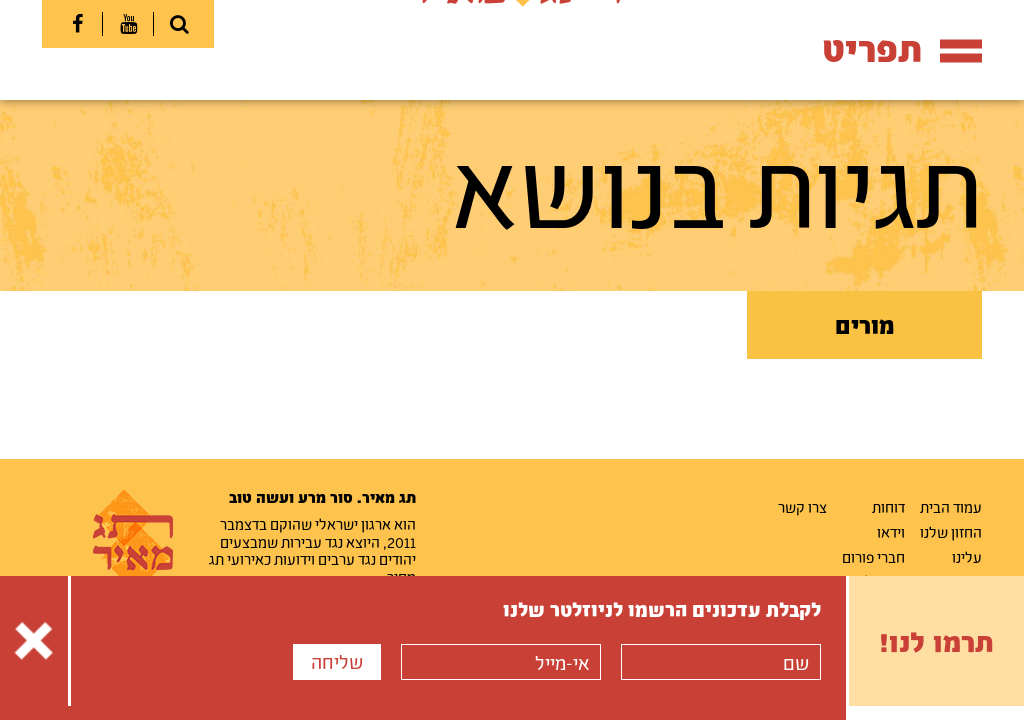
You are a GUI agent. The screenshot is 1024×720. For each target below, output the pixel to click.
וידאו (891, 532)
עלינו (967, 557)
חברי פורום (873, 557)
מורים (865, 325)
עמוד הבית (951, 507)
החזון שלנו (951, 532)
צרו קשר (802, 507)
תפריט (902, 48)
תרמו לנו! (936, 641)
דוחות (888, 507)
